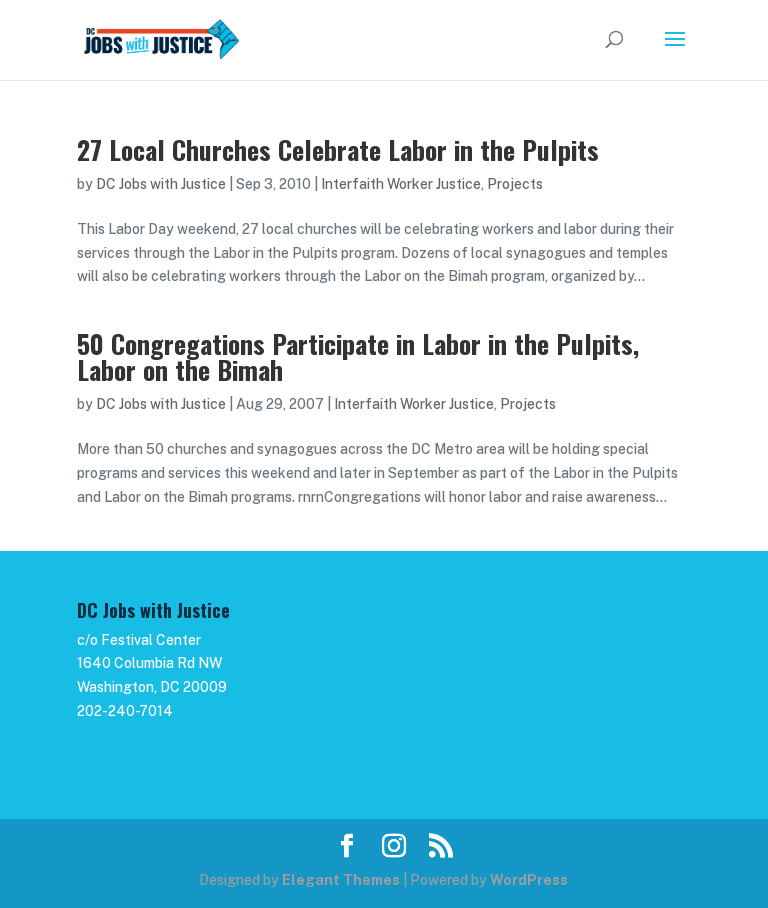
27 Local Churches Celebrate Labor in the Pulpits (338, 149)
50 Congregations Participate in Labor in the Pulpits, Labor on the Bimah (358, 356)
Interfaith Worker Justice (401, 184)
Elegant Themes (341, 880)
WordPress (529, 880)
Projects (515, 184)
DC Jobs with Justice (161, 184)
